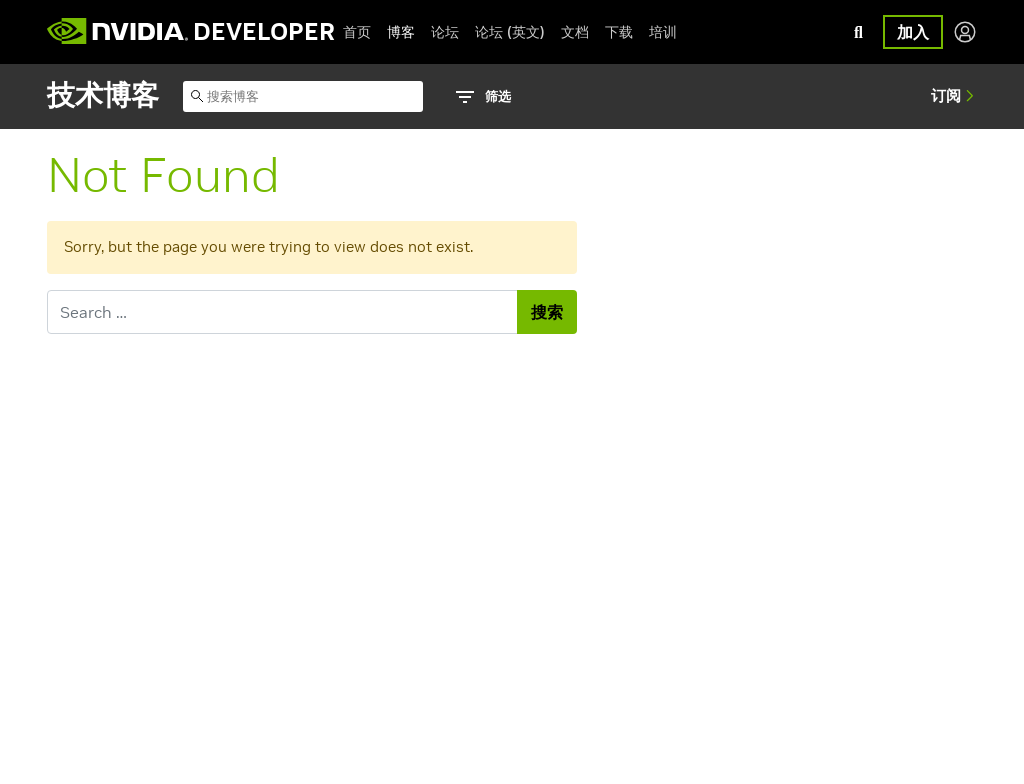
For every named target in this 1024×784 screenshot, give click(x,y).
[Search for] (282, 312)
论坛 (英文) (510, 32)
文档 (575, 32)
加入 (913, 32)
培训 (663, 32)
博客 (401, 32)
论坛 (445, 32)
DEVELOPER (264, 32)
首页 (357, 32)
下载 (619, 32)
